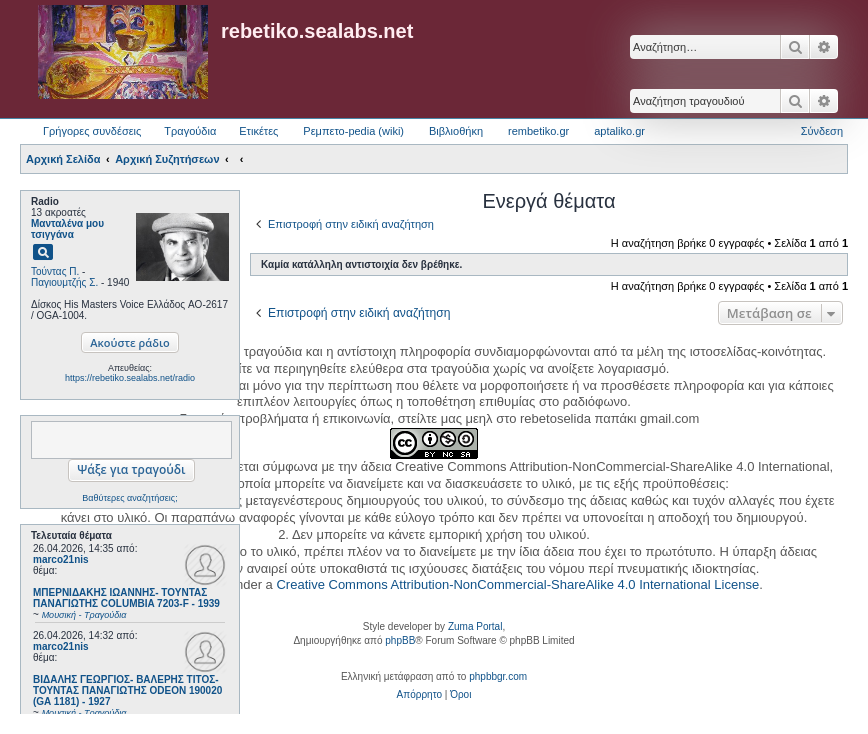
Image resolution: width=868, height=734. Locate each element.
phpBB (400, 640)
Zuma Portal (475, 626)
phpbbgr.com (498, 676)
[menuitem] (419, 695)
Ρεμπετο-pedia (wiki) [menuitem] (353, 131)
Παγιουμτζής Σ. (64, 282)
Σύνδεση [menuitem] (822, 131)
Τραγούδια (190, 131)
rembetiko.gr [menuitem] (538, 131)
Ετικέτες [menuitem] (258, 131)
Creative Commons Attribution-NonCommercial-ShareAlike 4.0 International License (517, 584)
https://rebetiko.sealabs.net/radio (130, 378)
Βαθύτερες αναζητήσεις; (129, 498)
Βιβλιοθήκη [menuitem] (456, 131)
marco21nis (61, 559)
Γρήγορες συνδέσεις (92, 131)
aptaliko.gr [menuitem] (619, 131)
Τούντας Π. (55, 271)
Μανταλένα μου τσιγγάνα (67, 229)
